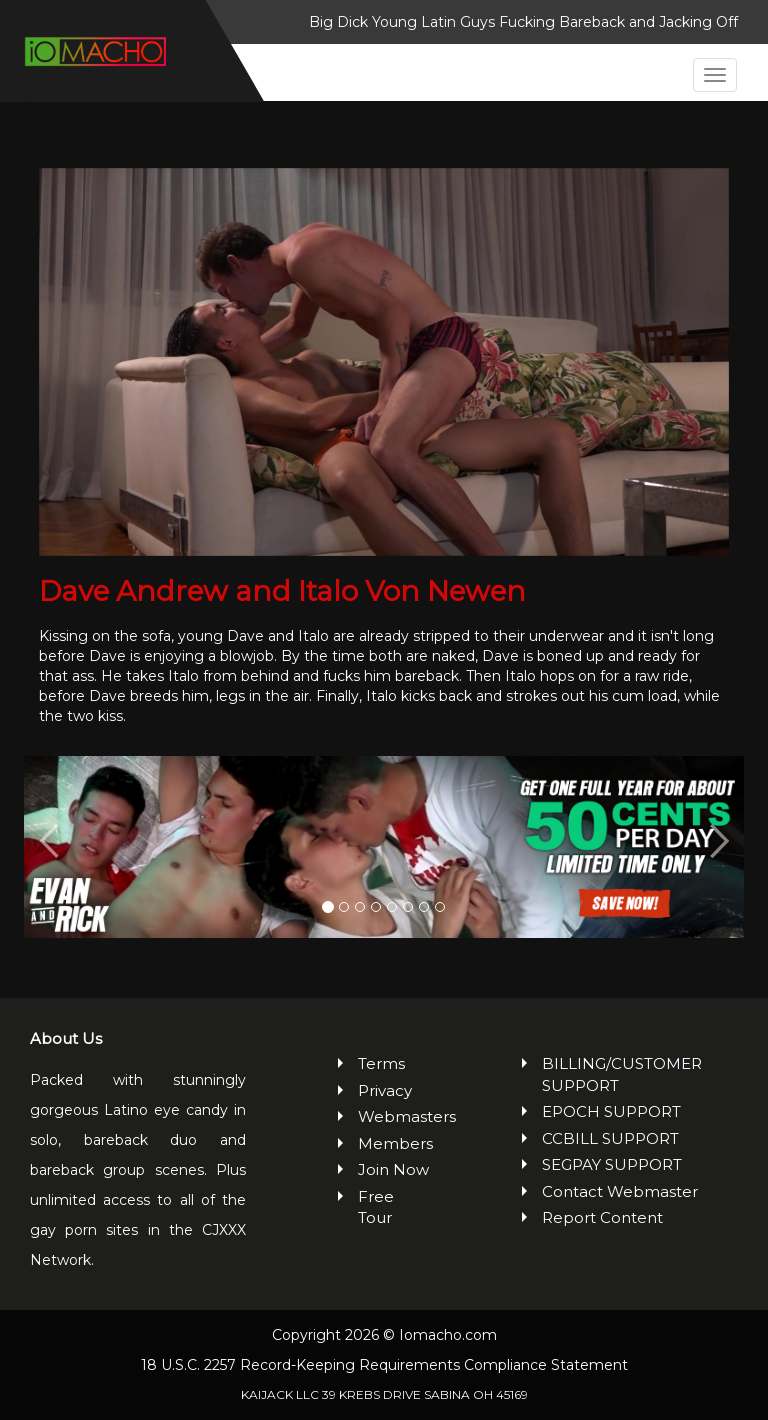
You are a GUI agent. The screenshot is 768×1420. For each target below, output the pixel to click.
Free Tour (376, 1207)
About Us (66, 1038)
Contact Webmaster (620, 1191)
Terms (381, 1063)
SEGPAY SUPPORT (612, 1164)
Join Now (393, 1169)
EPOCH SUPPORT (611, 1111)
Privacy (385, 1090)
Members (394, 1143)
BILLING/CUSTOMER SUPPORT (622, 1074)
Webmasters (394, 1116)
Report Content (602, 1217)
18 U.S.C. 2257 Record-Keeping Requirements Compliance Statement (384, 1365)
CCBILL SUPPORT (610, 1138)
